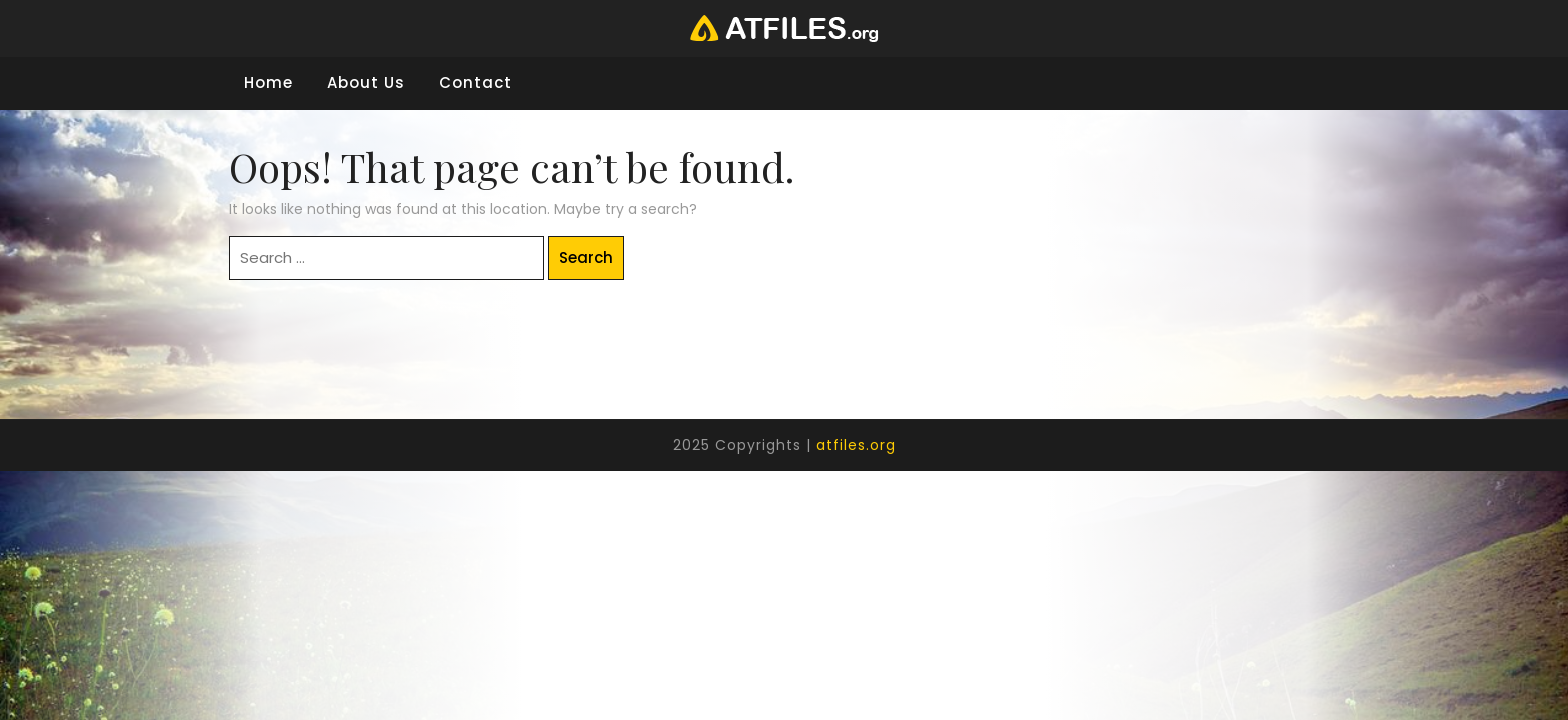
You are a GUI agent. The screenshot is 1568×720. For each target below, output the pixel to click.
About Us (366, 82)
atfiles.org (856, 445)
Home (268, 82)
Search (586, 257)
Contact (475, 82)
